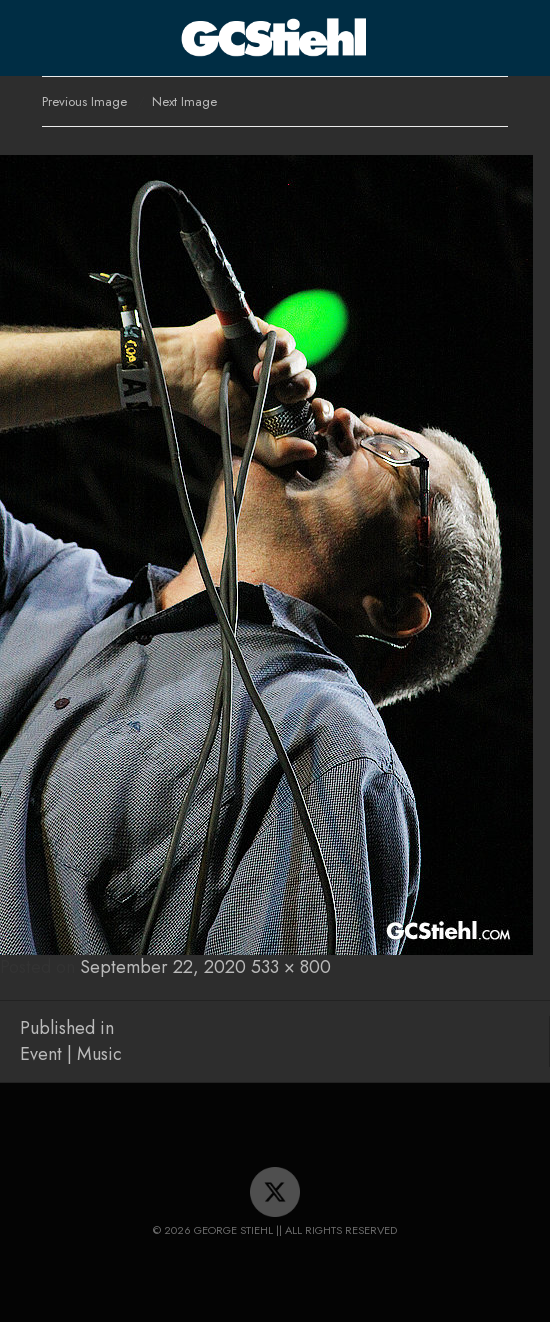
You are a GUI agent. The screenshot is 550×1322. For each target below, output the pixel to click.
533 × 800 (291, 967)
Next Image (184, 101)
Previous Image (84, 101)
